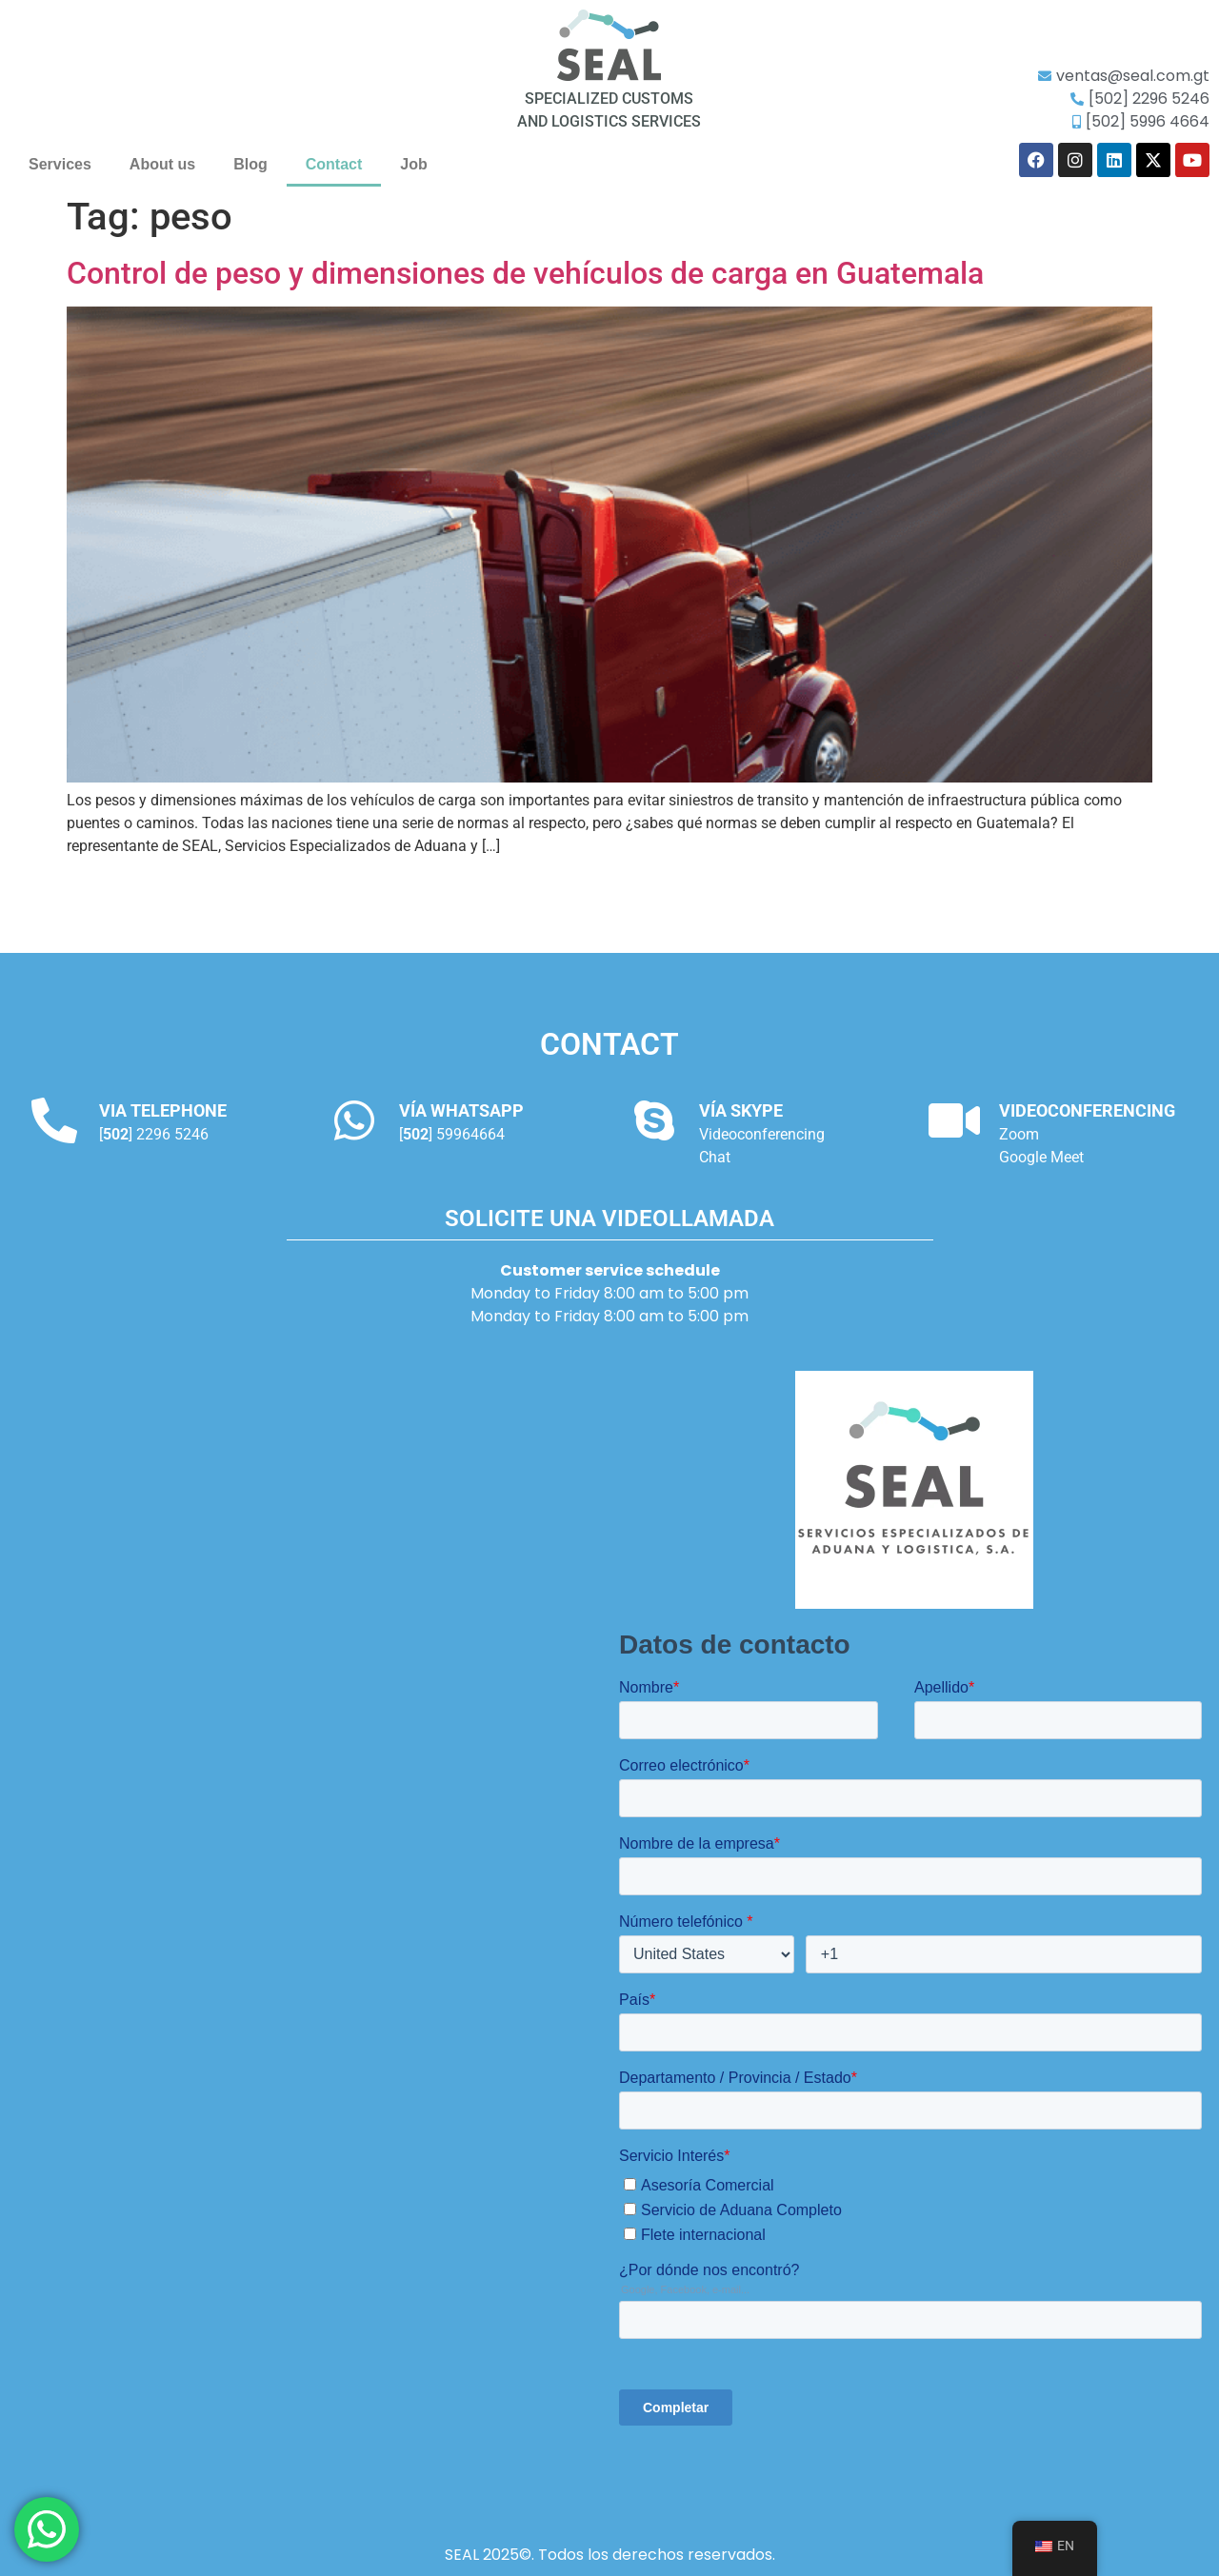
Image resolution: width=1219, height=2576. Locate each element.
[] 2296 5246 (154, 1134)
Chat (714, 1157)
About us (162, 164)
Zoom (1019, 1134)
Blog (250, 164)
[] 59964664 (452, 1134)
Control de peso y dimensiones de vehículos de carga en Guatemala (525, 273)
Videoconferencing (762, 1134)
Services (60, 164)
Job (413, 164)
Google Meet (1041, 1157)
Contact (334, 164)
